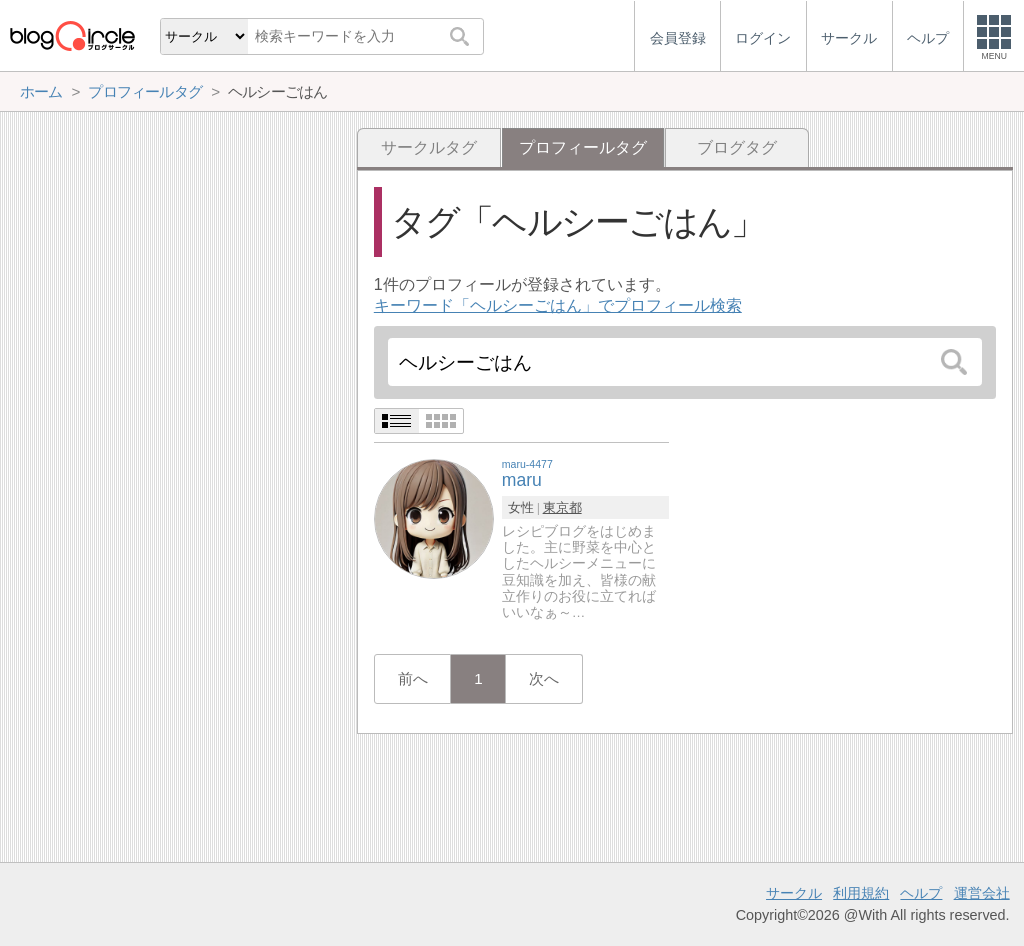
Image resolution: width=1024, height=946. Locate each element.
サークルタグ (429, 147)
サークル (794, 893)
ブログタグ (737, 147)
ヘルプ (921, 893)
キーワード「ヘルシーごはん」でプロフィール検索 (558, 305)
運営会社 (982, 893)
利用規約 (861, 893)
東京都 (562, 507)
